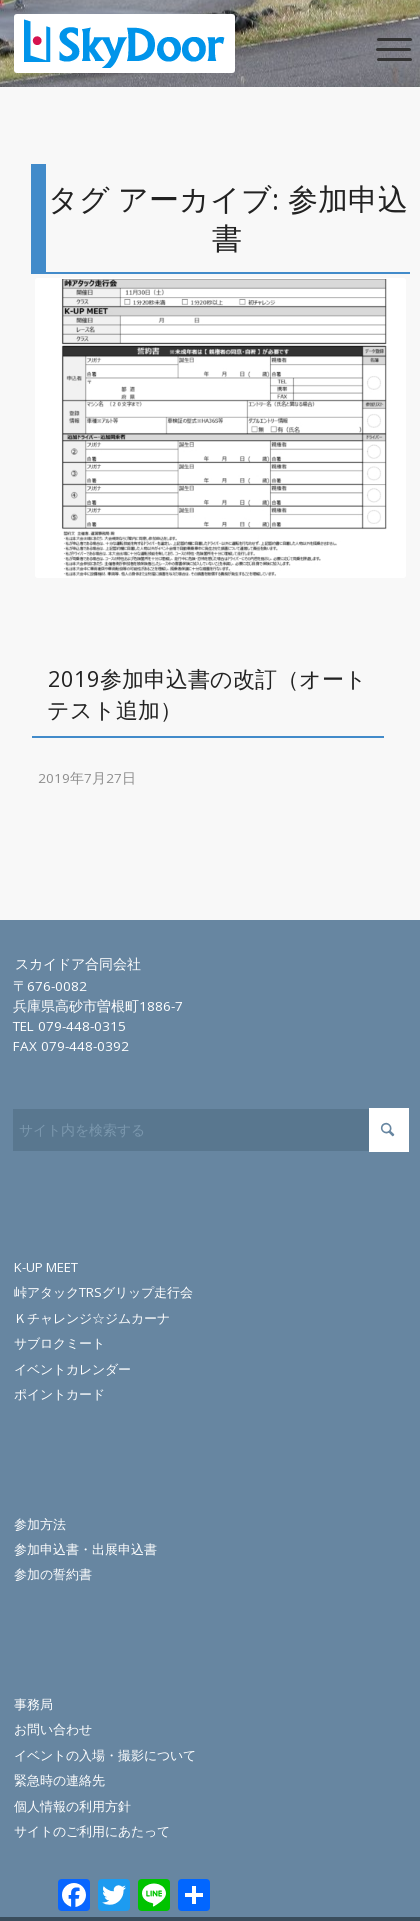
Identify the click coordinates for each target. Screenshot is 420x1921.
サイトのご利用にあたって (92, 1831)
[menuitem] (377, 47)
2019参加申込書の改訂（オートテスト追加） (207, 693)
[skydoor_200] (170, 43)
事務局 (33, 1704)
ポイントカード (59, 1394)
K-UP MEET (46, 1267)
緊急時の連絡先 (59, 1780)
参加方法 (40, 1524)
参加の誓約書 (53, 1574)
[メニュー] (377, 47)
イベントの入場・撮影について (105, 1755)
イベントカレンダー (72, 1369)
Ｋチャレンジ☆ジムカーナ (92, 1318)
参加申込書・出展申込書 (85, 1549)
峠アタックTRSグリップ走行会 (103, 1292)
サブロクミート (59, 1343)
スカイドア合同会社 (78, 964)
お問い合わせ (53, 1729)
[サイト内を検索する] (210, 1130)
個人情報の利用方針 (72, 1806)
